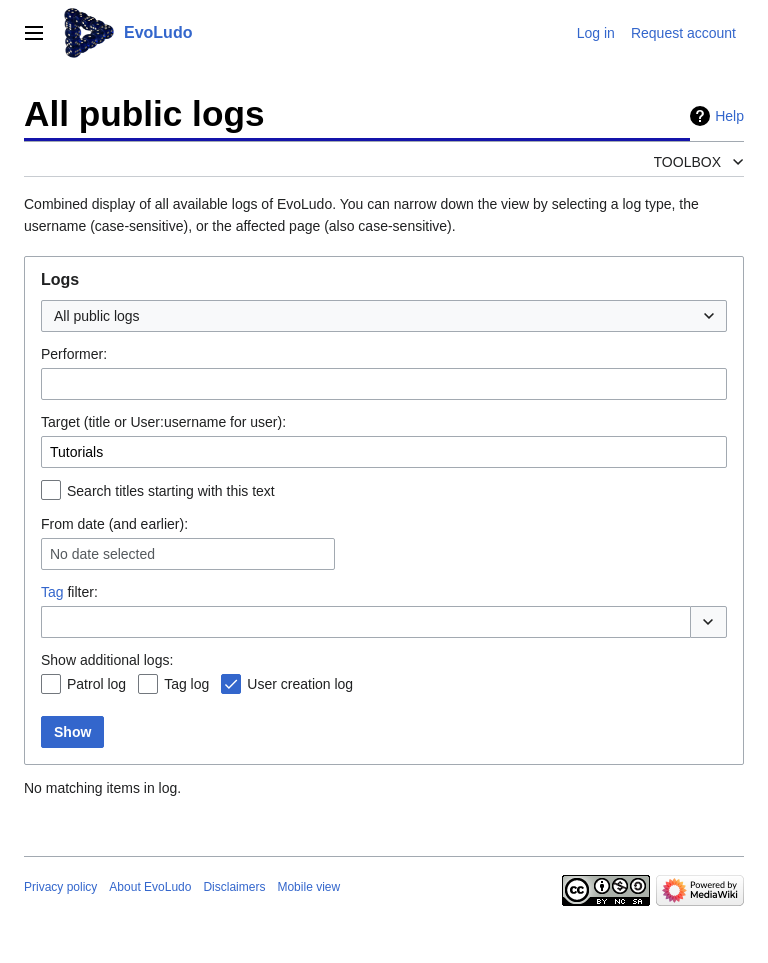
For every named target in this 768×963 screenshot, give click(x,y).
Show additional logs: (107, 660)
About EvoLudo (150, 887)
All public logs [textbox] (97, 316)
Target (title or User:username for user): (163, 422)
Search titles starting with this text (171, 491)
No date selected (102, 554)
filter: (69, 592)
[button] (708, 622)
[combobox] (384, 316)
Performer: (74, 354)
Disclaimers (234, 887)
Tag (52, 592)
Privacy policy (60, 887)
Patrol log (96, 684)
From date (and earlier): (114, 524)
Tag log (186, 684)
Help (729, 116)
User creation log (300, 684)
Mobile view (308, 887)
